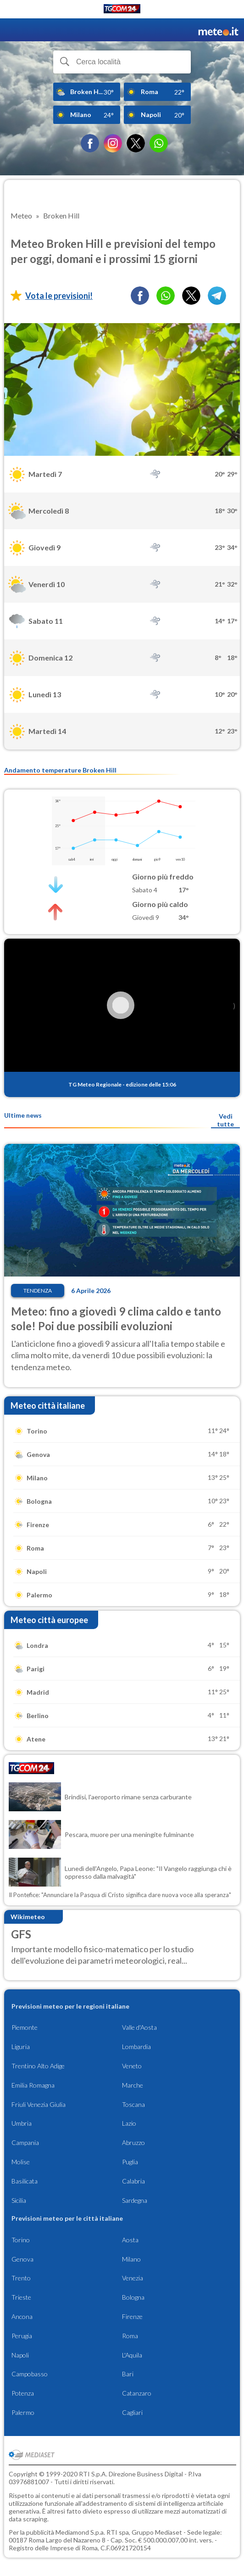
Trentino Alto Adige (38, 2066)
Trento (21, 2278)
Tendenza (37, 1290)
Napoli (20, 2355)
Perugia (21, 2336)
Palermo (22, 2412)
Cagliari (132, 2412)
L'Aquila (132, 2355)
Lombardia (136, 2046)
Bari (127, 2374)
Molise (20, 2162)
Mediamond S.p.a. (80, 2532)
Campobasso (29, 2374)
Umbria (21, 2123)
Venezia (132, 2278)
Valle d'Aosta (139, 2027)
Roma (130, 2336)
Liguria (20, 2046)
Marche (132, 2085)
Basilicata (24, 2181)
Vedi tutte (225, 1120)
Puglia (130, 2162)
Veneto (132, 2066)
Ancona (22, 2316)
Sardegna (134, 2200)
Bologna (133, 2297)
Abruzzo (133, 2142)
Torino (20, 2240)
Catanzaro (136, 2393)
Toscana (133, 2104)
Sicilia (18, 2200)
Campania (25, 2142)
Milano (131, 2259)
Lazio (129, 2123)
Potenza (22, 2393)
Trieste (21, 2297)
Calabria (133, 2181)
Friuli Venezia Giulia (38, 2104)
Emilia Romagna (33, 2085)
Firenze (132, 2316)
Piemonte (24, 2027)
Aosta (130, 2240)
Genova (22, 2259)
